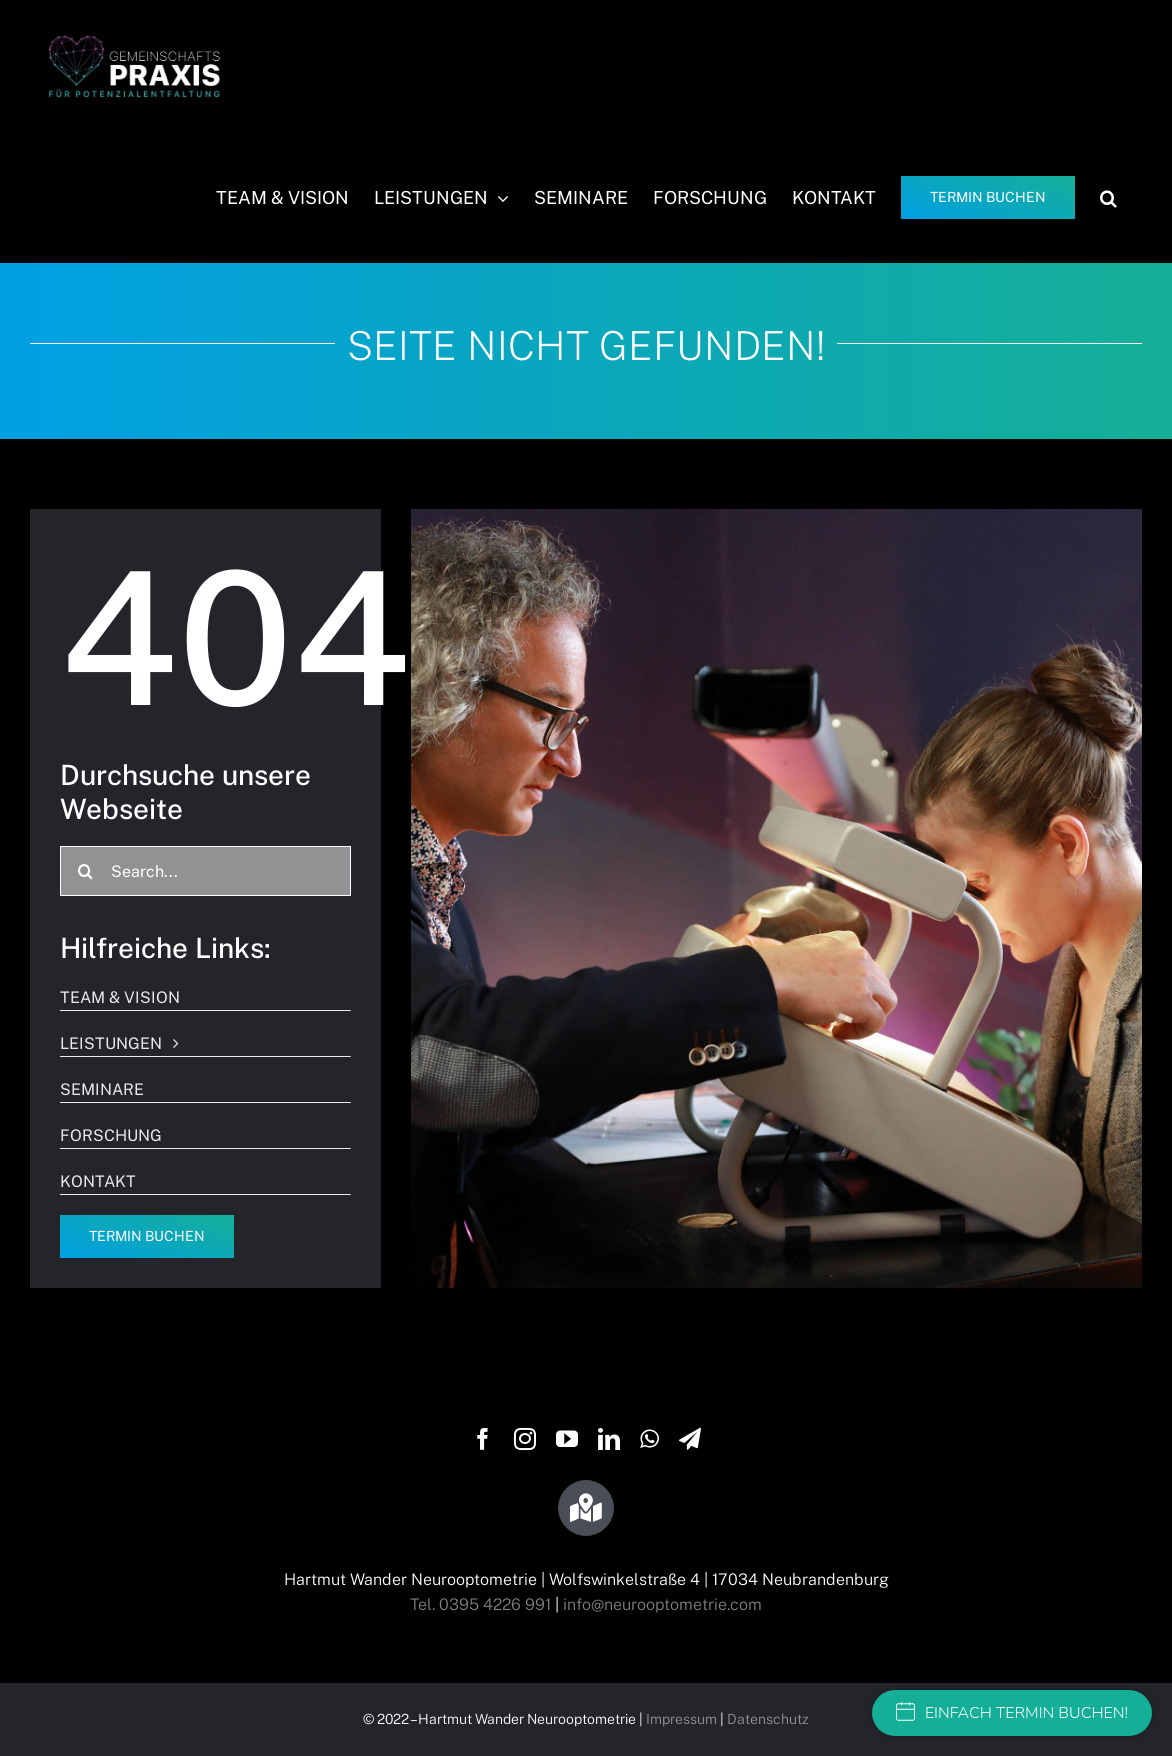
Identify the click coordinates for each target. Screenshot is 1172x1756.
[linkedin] (609, 1439)
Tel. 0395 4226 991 (480, 1604)
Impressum (681, 1719)
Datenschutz (768, 1719)
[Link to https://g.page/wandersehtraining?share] (586, 1508)
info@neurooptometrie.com (662, 1604)
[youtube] (567, 1439)
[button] (1108, 198)
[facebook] (483, 1439)
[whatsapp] (649, 1439)
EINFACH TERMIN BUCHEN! (1012, 1713)
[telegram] (690, 1439)
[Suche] (85, 871)
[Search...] (205, 871)
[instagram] (525, 1439)
